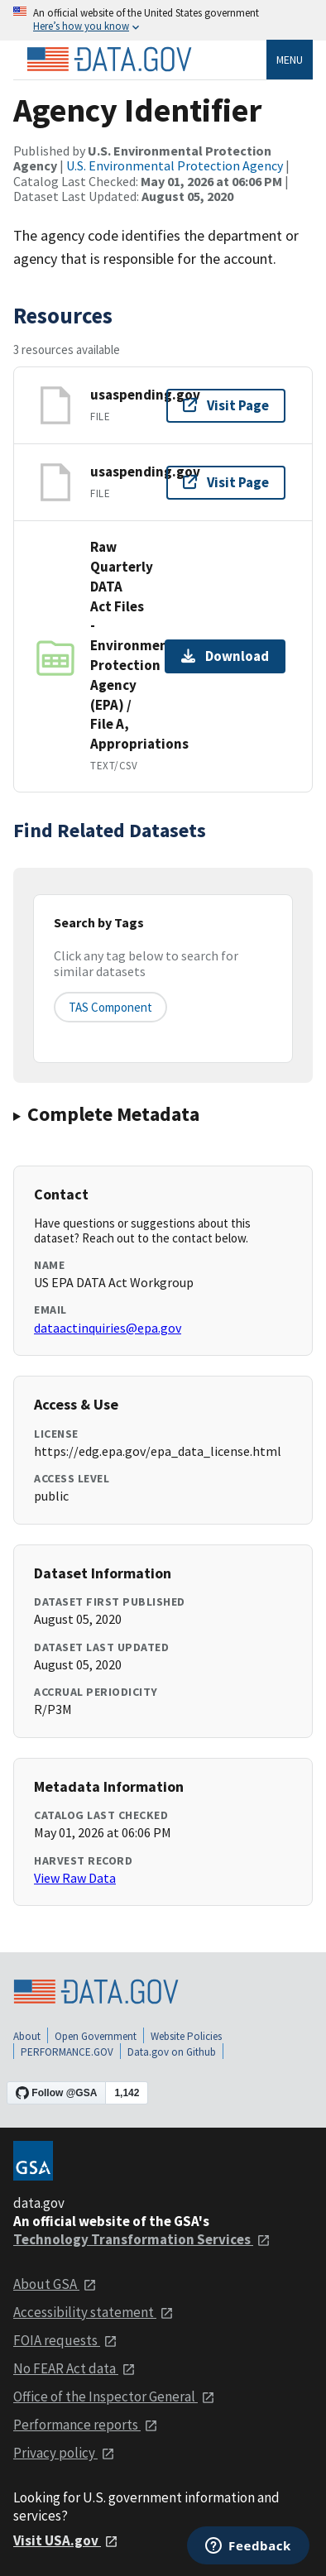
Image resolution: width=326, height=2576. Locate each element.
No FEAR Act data (74, 2368)
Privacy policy (64, 2453)
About (27, 2036)
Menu (289, 59)
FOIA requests (65, 2340)
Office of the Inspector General (114, 2396)
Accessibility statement (93, 2312)
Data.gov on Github (171, 2052)
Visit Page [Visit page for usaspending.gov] (226, 405)
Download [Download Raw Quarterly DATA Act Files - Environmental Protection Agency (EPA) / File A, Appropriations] (225, 656)
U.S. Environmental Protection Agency (174, 165)
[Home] (109, 59)
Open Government (96, 2036)
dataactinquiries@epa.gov (107, 1327)
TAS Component (110, 1007)
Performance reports (85, 2425)
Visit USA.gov (65, 2540)
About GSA (55, 2284)
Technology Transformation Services (142, 2239)
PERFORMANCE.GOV (67, 2052)
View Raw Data (75, 1878)
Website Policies (186, 2036)
